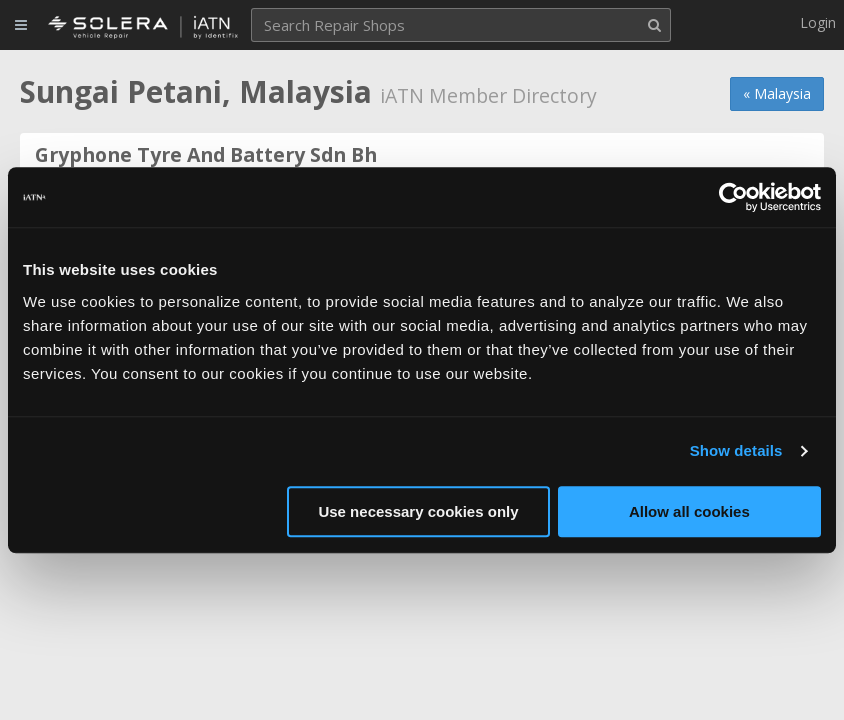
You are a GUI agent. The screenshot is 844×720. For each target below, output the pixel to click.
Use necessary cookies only (418, 511)
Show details (736, 450)
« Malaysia (777, 93)
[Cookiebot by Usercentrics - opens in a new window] (733, 197)
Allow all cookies (689, 511)
